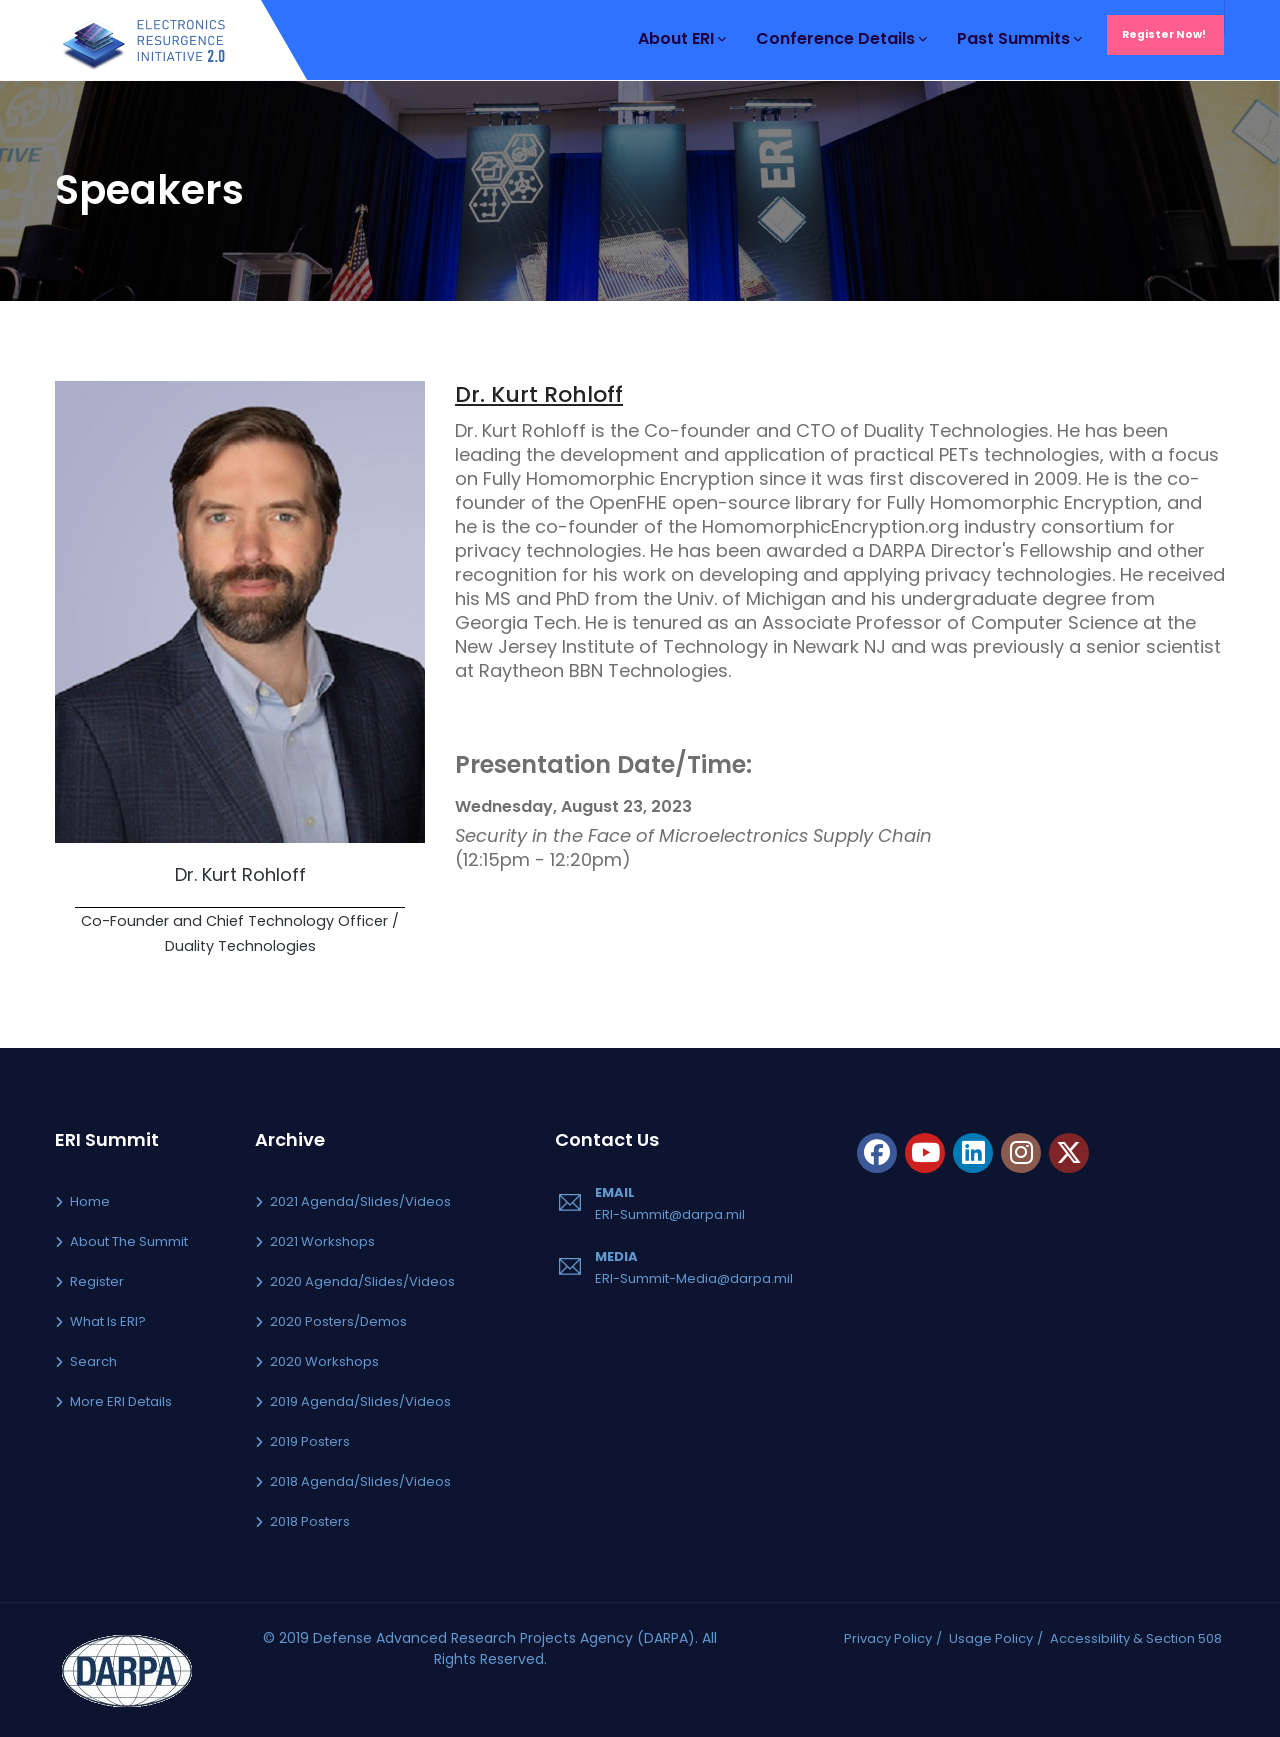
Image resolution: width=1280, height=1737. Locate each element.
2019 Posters (310, 1441)
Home (90, 1201)
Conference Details (841, 38)
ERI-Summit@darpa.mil (670, 1214)
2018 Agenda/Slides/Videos (360, 1481)
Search (93, 1361)
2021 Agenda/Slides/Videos (360, 1201)
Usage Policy (991, 1638)
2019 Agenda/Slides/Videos (360, 1401)
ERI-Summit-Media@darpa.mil (694, 1278)
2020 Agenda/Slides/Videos (362, 1281)
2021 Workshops (322, 1241)
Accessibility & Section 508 (1136, 1638)
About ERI (682, 38)
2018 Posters (310, 1521)
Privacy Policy (888, 1638)
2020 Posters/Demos (338, 1321)
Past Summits (1019, 38)
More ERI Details (121, 1401)
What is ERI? (108, 1321)
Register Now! (1164, 34)
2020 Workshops (324, 1361)
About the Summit (129, 1241)
